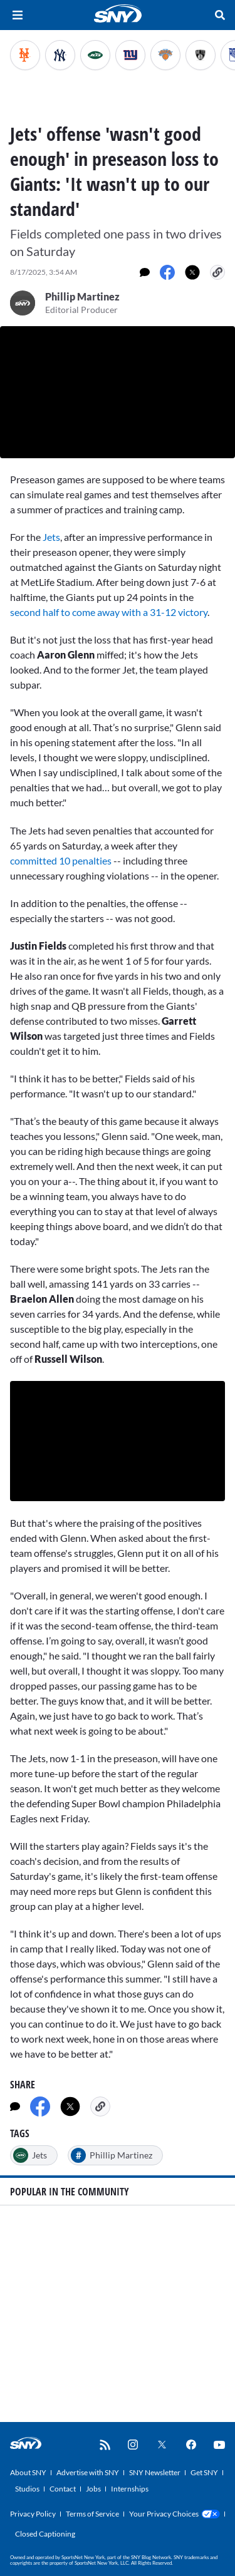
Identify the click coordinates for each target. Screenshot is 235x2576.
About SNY (28, 2472)
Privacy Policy (33, 2513)
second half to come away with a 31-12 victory (108, 612)
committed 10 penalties (61, 860)
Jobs (93, 2488)
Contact (63, 2488)
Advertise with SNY (87, 2472)
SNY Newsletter (154, 2472)
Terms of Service (92, 2513)
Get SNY (204, 2472)
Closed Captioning (45, 2533)
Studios (27, 2488)
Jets (51, 537)
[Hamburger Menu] (17, 15)
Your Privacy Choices (164, 2513)
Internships (130, 2488)
